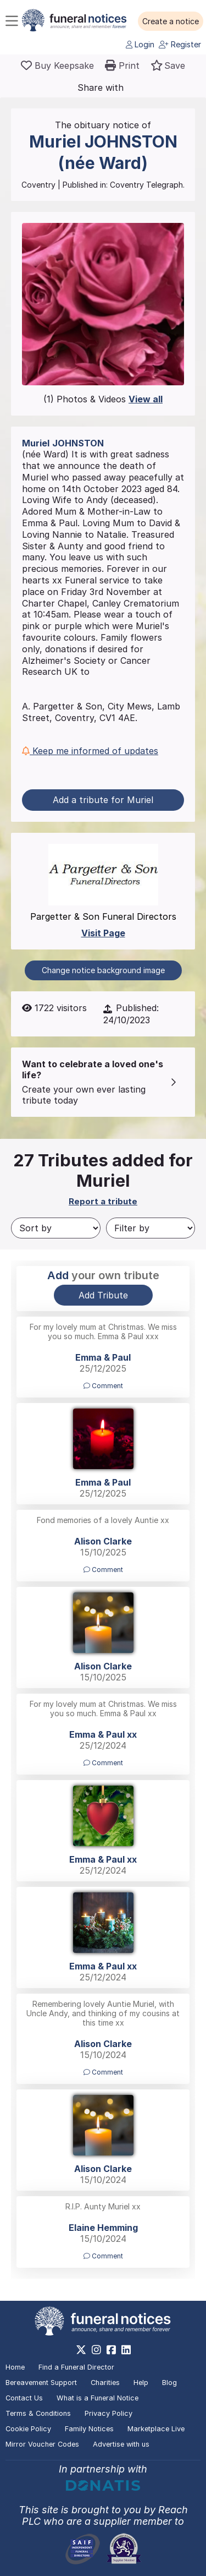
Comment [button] (103, 1386)
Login (140, 44)
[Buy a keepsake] (57, 65)
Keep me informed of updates (90, 750)
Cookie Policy (28, 2429)
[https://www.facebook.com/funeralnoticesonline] (111, 2349)
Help (140, 2382)
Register (180, 44)
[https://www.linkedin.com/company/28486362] (126, 2349)
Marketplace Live (156, 2429)
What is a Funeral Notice (97, 2398)
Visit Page (103, 932)
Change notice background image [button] (103, 970)
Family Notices (89, 2429)
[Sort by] (56, 1228)
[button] (170, 21)
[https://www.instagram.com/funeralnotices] (96, 2349)
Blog (169, 2382)
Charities (105, 2382)
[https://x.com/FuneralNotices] (81, 2349)
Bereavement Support (41, 2382)
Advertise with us (121, 2444)
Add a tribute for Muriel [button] (103, 799)
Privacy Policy (108, 2413)
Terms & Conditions (38, 2413)
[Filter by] (151, 1228)
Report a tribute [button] (103, 1201)
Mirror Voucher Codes (42, 2444)
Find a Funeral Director (76, 2367)
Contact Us (24, 2398)
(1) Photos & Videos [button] (103, 399)
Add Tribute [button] (103, 1295)
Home (15, 2367)
